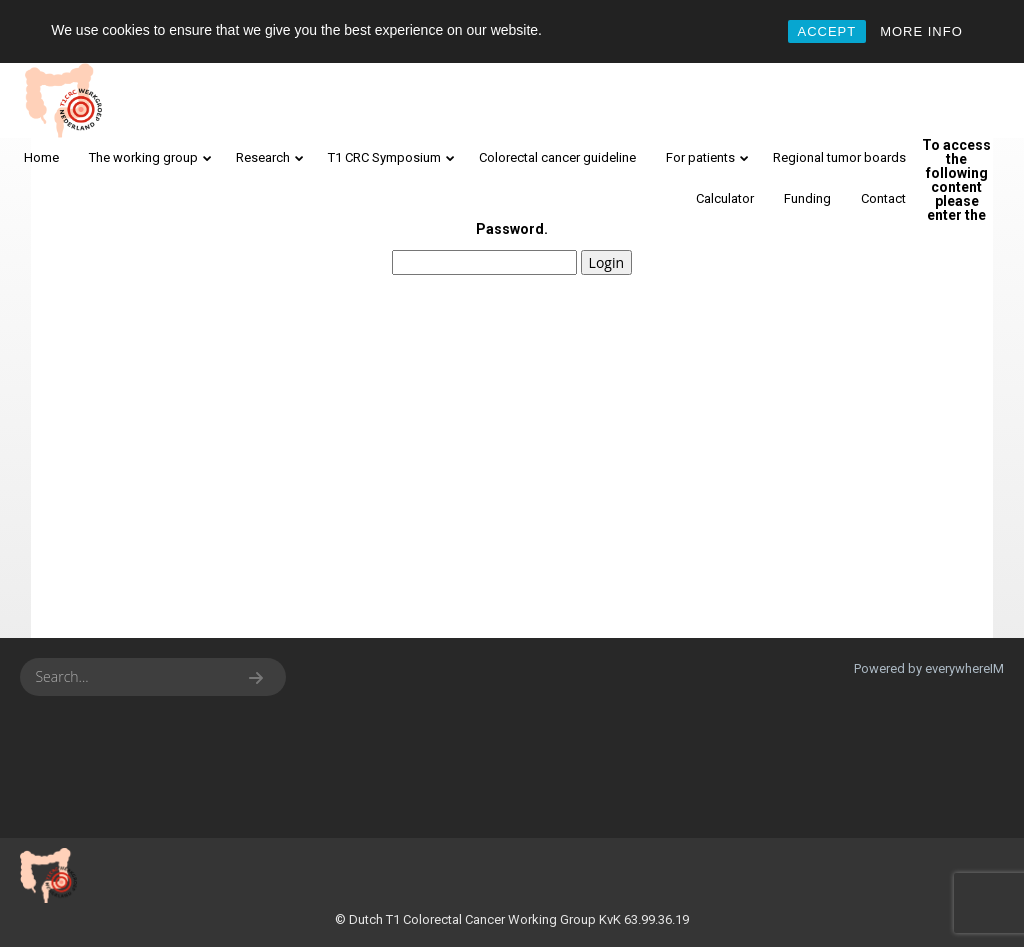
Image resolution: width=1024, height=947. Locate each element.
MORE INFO (921, 31)
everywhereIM (964, 668)
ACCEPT (827, 31)
